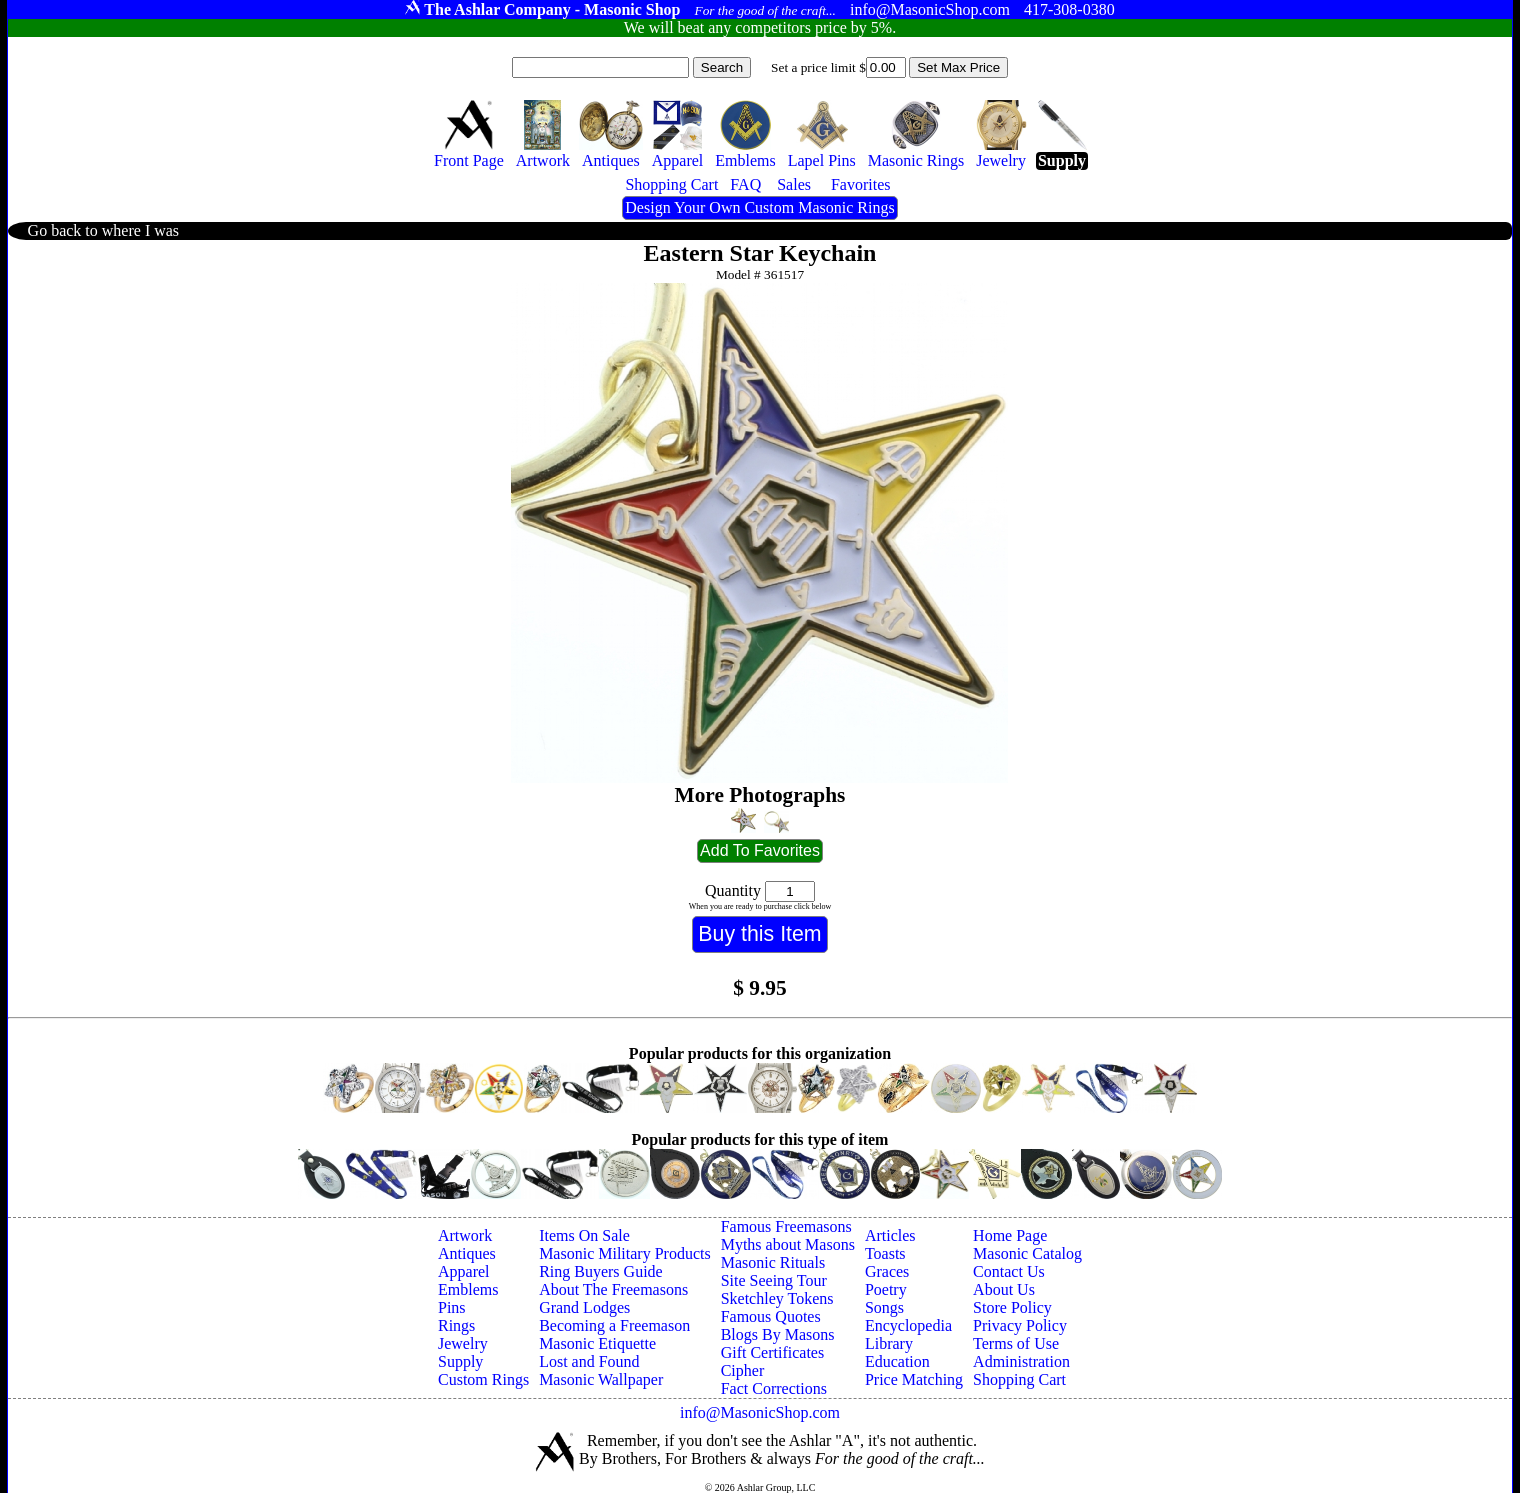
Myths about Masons (788, 1244)
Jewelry (463, 1343)
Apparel (464, 1271)
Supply (460, 1361)
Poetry (886, 1289)
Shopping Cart (1019, 1379)
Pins (452, 1307)
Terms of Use (1016, 1343)
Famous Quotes (771, 1316)
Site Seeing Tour (774, 1280)
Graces (887, 1271)
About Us (1004, 1289)
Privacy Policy (1020, 1325)
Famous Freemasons (786, 1226)
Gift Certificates (773, 1352)
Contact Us (1009, 1271)
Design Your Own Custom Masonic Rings (759, 207)
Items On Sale (584, 1235)
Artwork (465, 1235)
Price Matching (914, 1379)
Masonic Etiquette (597, 1343)
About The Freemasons (613, 1289)
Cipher (743, 1370)
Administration (1021, 1361)
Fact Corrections (774, 1388)
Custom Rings (483, 1379)
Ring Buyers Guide (601, 1271)
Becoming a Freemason (614, 1325)
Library (889, 1343)
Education (897, 1361)
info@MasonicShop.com (760, 1412)
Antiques (467, 1253)
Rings (456, 1325)
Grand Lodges (584, 1307)
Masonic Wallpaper (601, 1379)
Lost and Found (589, 1361)
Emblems (468, 1289)
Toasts (885, 1253)
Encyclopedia (908, 1325)
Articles (890, 1235)
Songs (884, 1307)
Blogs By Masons (778, 1334)
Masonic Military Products (625, 1253)
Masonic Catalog (1027, 1253)
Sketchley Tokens (777, 1298)
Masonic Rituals (773, 1262)
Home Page (1010, 1235)
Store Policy (1012, 1307)
